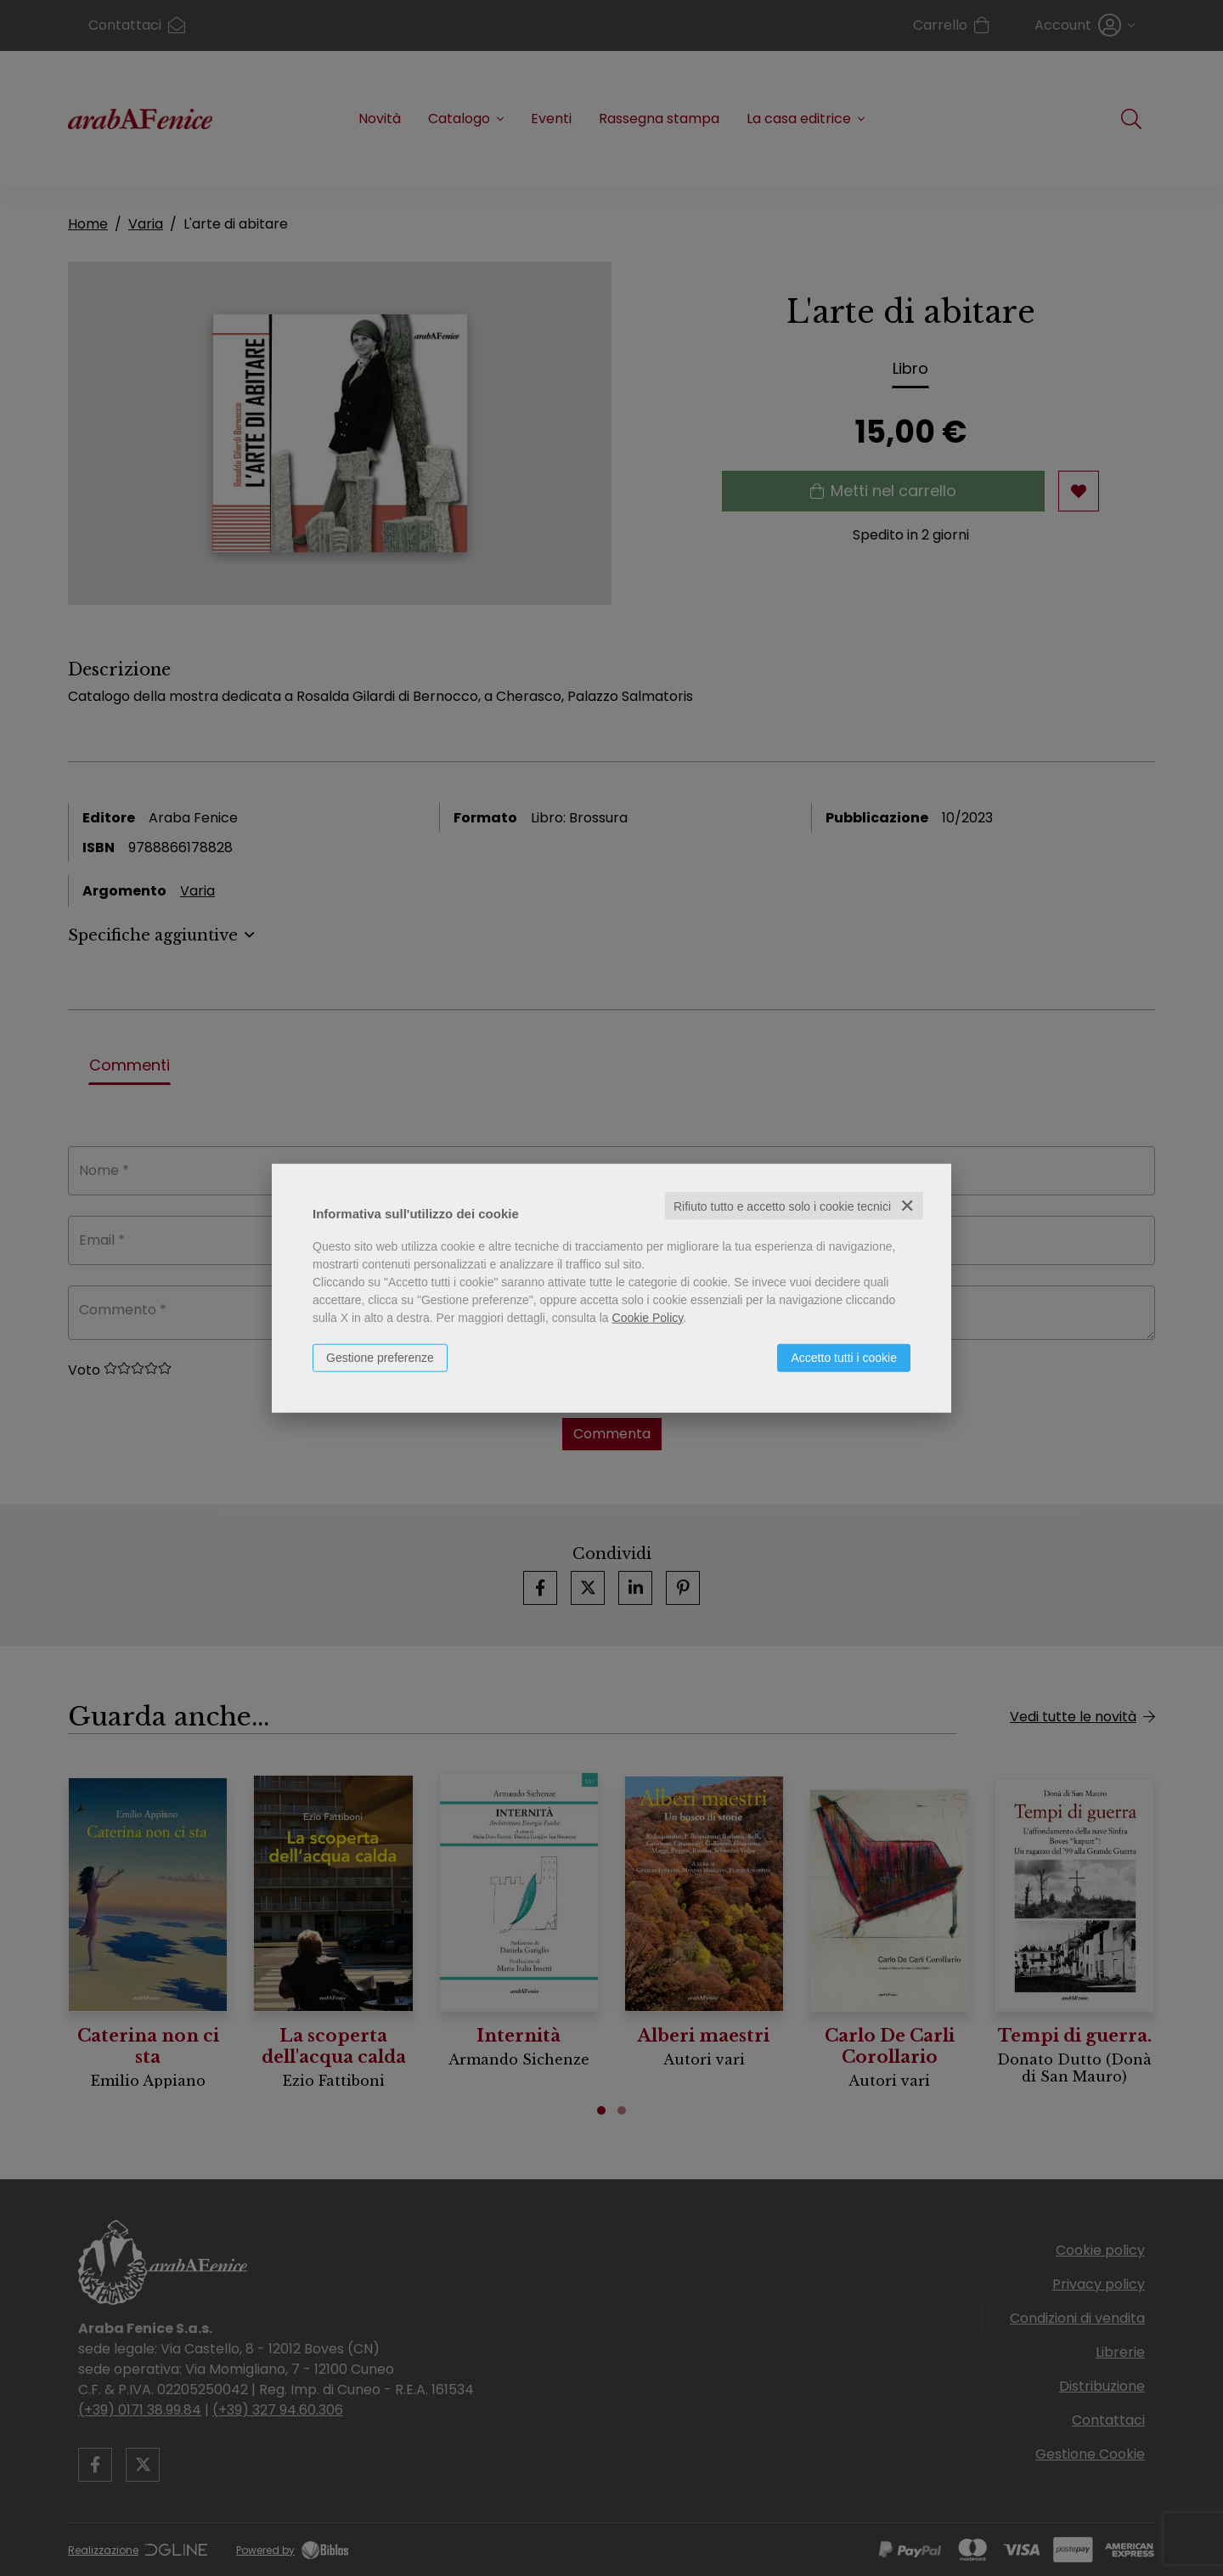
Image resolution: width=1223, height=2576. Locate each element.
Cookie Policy (648, 1317)
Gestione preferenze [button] (380, 1357)
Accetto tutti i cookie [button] (844, 1357)
